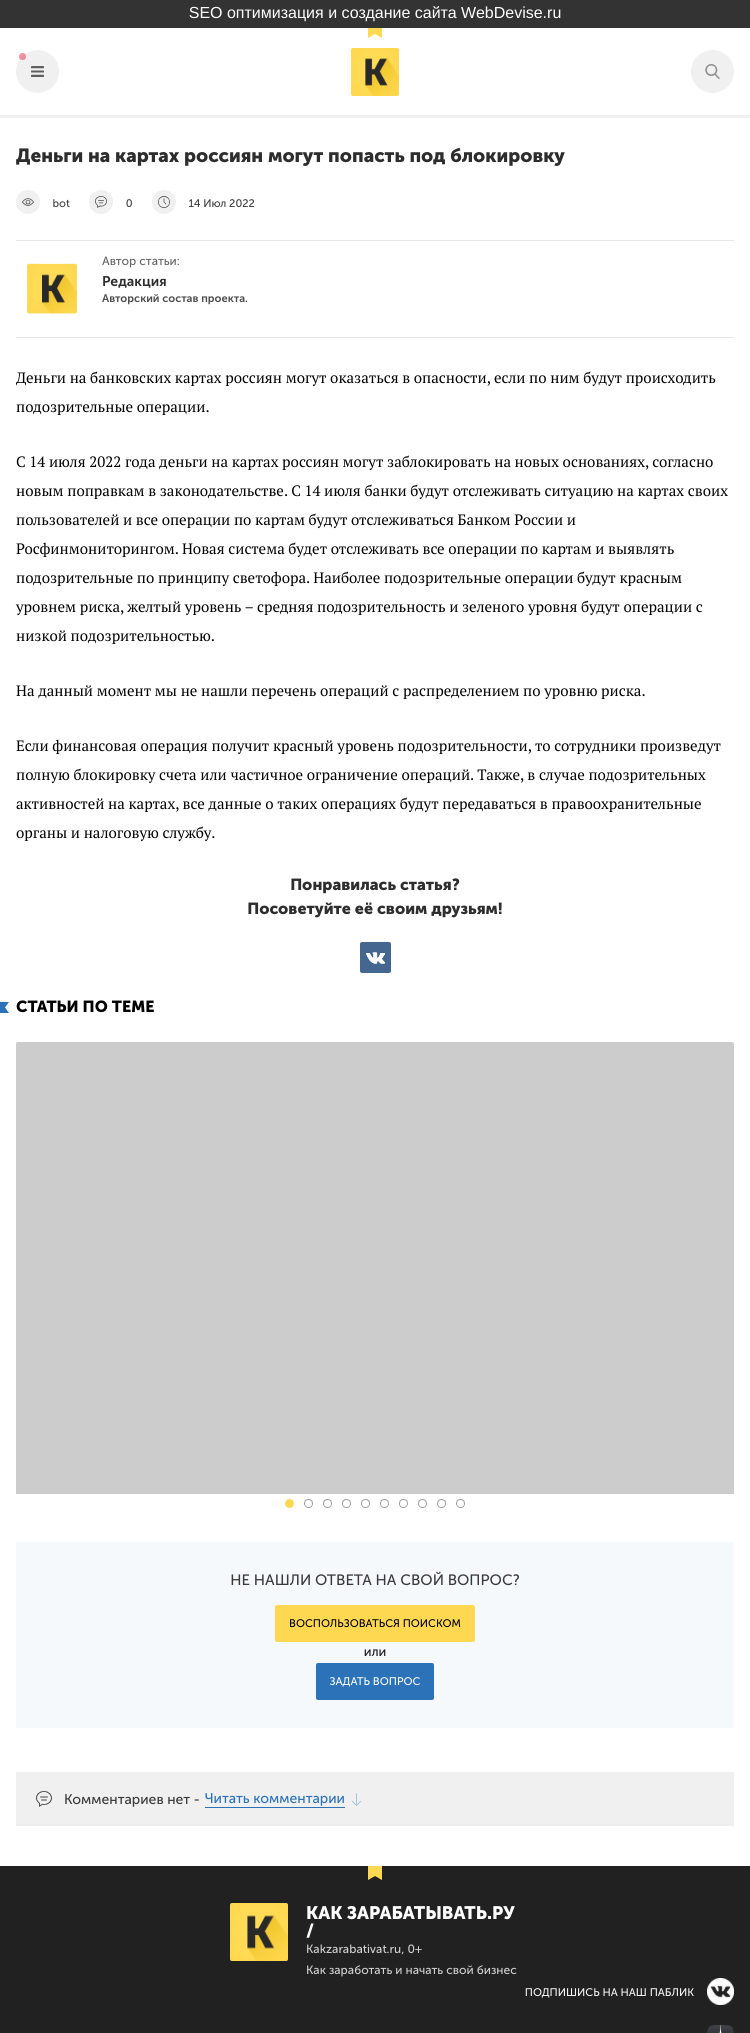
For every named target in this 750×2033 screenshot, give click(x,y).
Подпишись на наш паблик (609, 1875)
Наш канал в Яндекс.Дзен (617, 1922)
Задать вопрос (375, 1564)
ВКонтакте (375, 957)
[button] (289, 1386)
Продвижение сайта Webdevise (374, 2022)
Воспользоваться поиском (375, 1506)
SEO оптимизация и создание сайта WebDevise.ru (375, 13)
